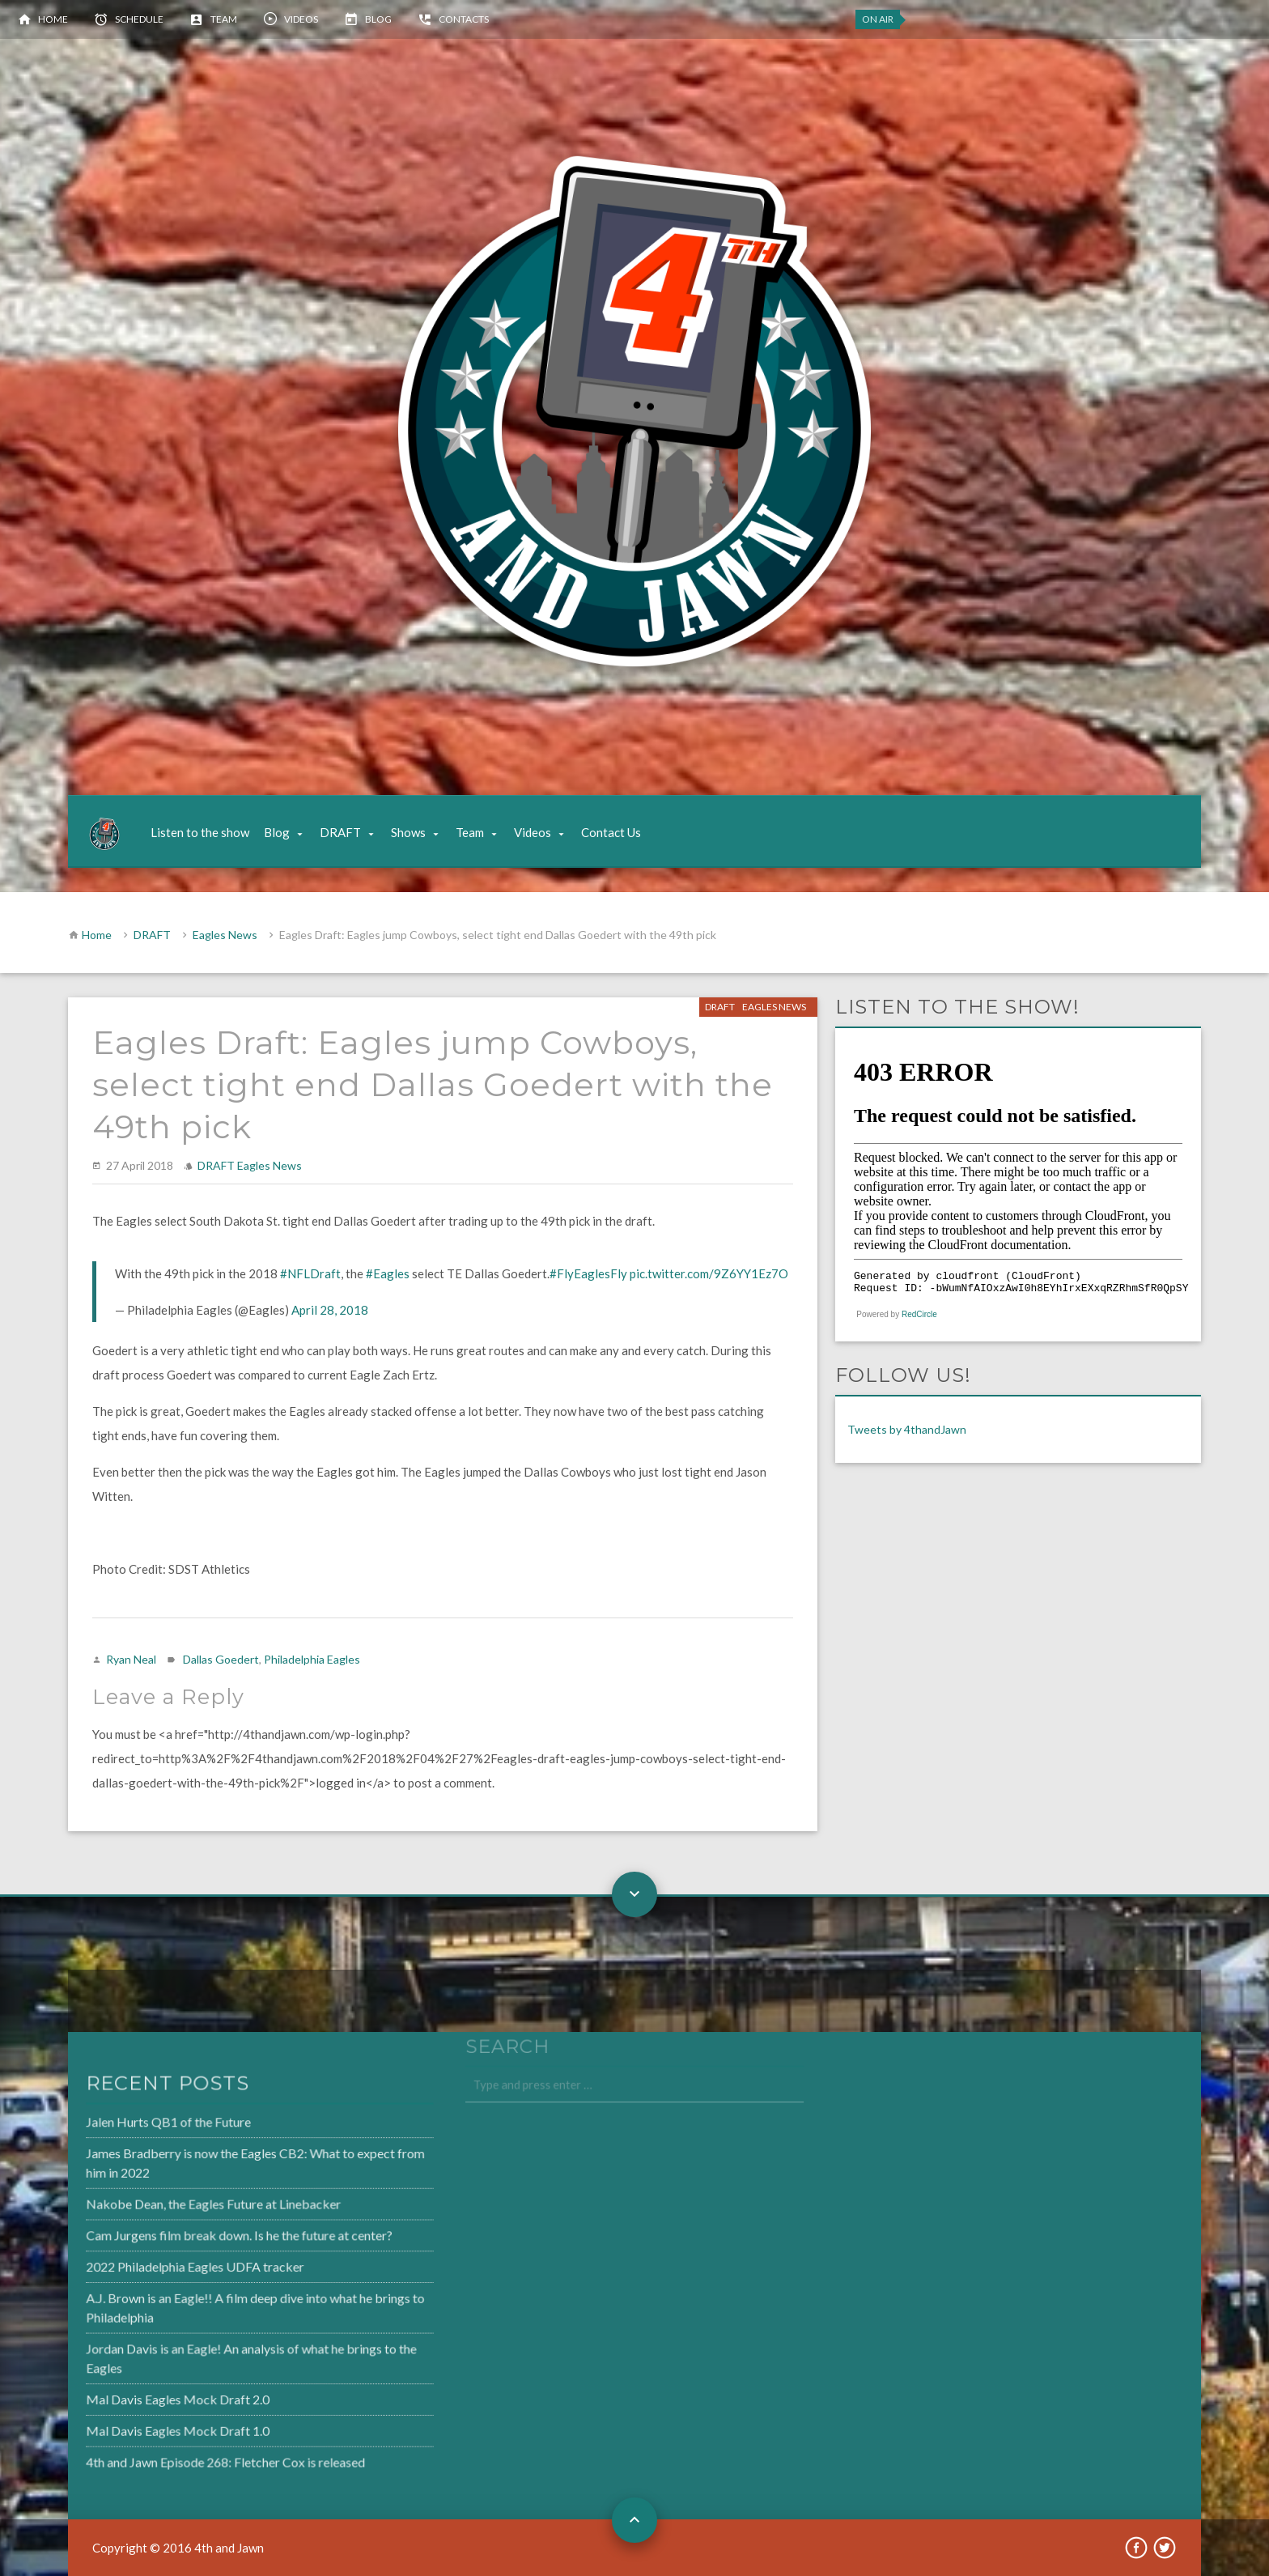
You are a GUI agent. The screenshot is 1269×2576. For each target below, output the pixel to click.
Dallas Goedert (221, 1659)
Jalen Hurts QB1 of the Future (131, 2126)
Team (223, 19)
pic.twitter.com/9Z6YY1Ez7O (709, 1273)
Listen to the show (200, 832)
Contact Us (611, 832)
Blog (378, 19)
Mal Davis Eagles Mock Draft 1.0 (140, 2424)
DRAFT (340, 832)
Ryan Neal (131, 1659)
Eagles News (225, 935)
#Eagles (388, 1273)
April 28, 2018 (329, 1310)
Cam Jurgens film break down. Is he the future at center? (199, 2236)
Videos (301, 19)
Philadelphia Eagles (312, 1659)
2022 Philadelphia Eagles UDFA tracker (157, 2266)
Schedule (139, 19)
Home (53, 19)
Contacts (464, 19)
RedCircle (919, 1314)
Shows (408, 832)
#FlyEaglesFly (588, 1273)
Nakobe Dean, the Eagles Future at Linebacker (175, 2206)
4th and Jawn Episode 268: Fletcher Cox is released (186, 2454)
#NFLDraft (310, 1273)
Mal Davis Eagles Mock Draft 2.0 (140, 2394)
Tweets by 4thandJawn (906, 1429)
